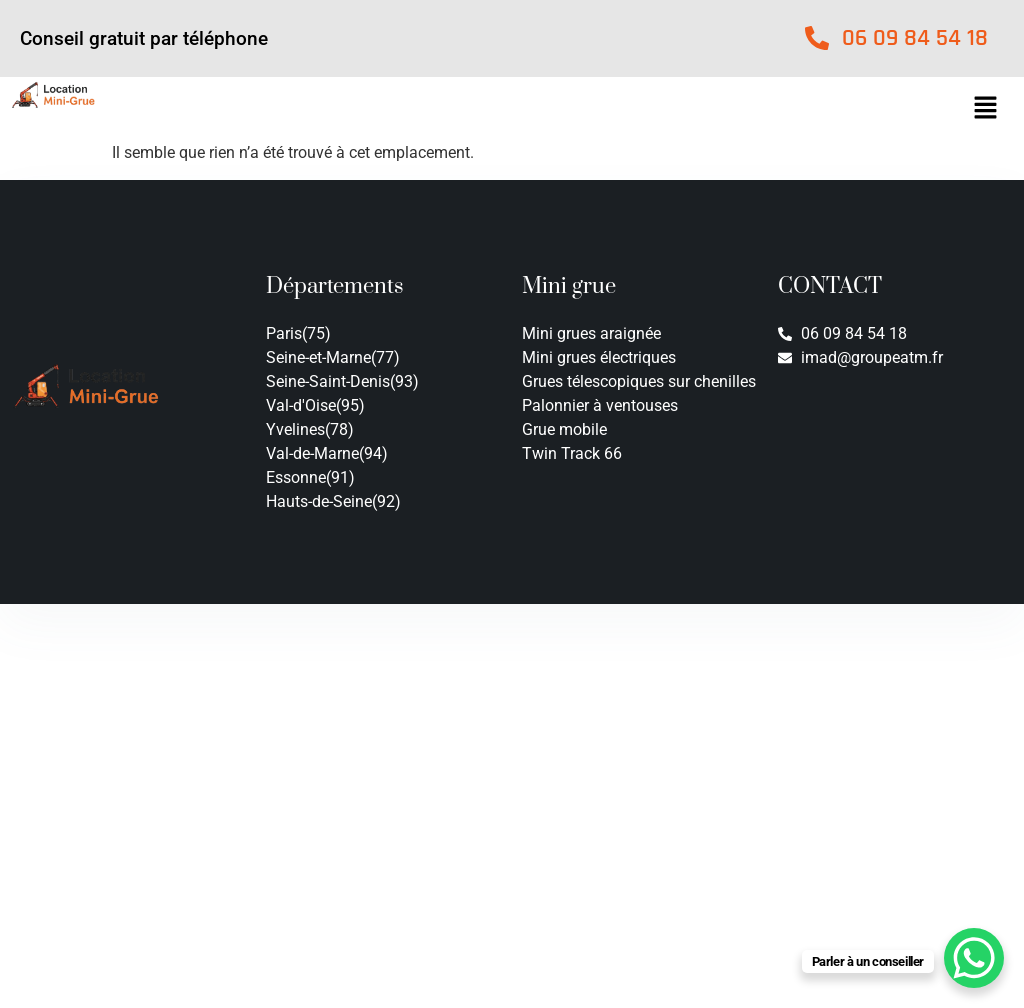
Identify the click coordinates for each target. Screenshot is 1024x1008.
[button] (985, 109)
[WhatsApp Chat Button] (974, 958)
